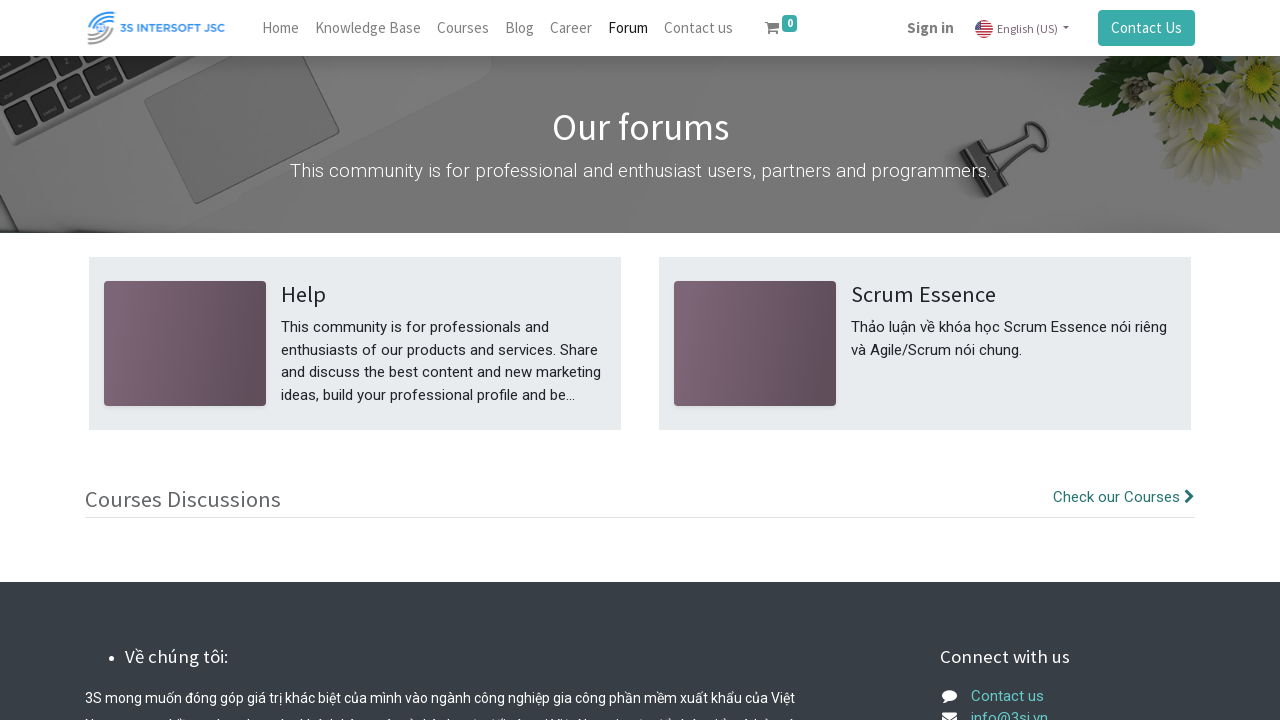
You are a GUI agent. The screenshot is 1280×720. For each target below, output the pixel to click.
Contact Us (1146, 27)
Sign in (930, 27)
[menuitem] (280, 28)
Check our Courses (1124, 497)
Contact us (1007, 696)
